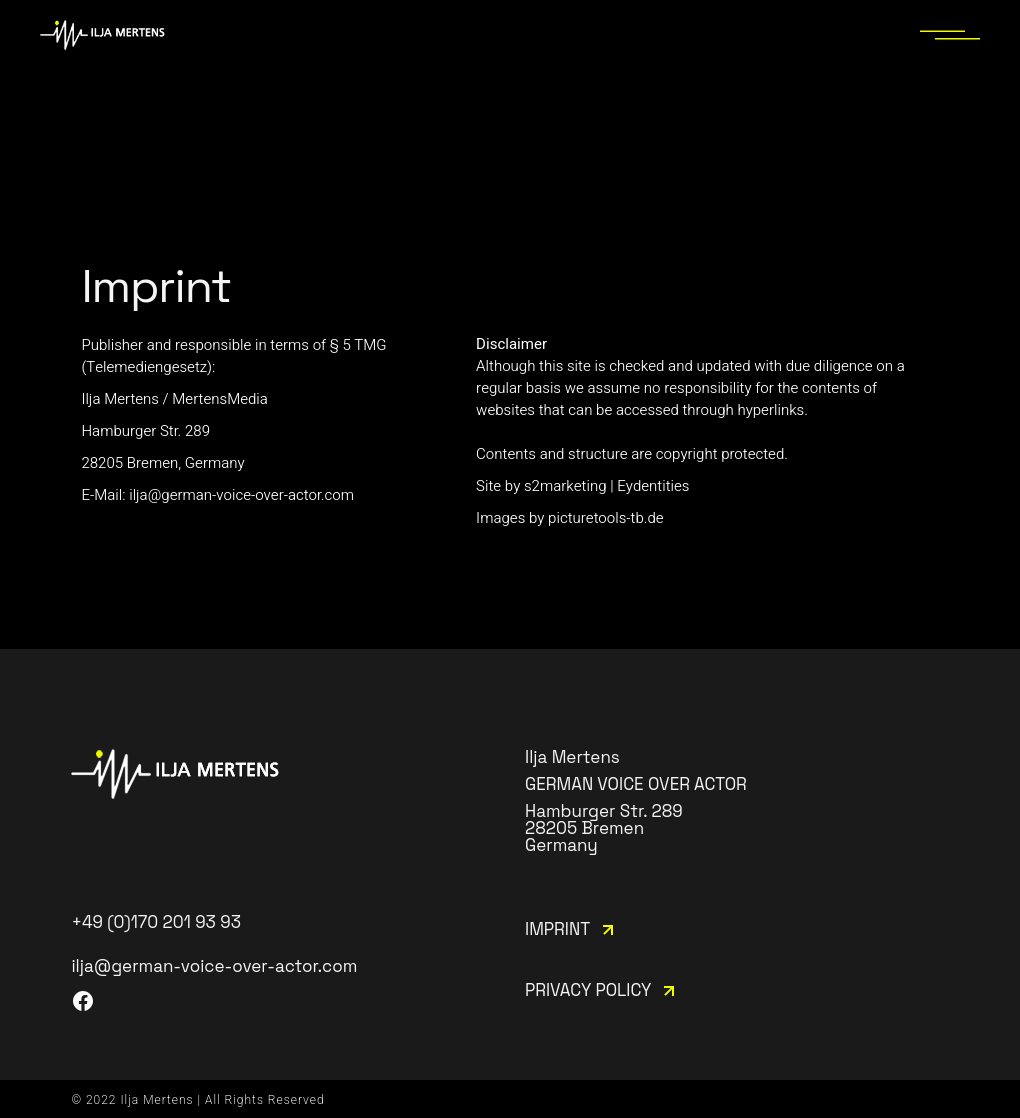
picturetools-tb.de (606, 518)
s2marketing (565, 486)
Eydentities (653, 486)
